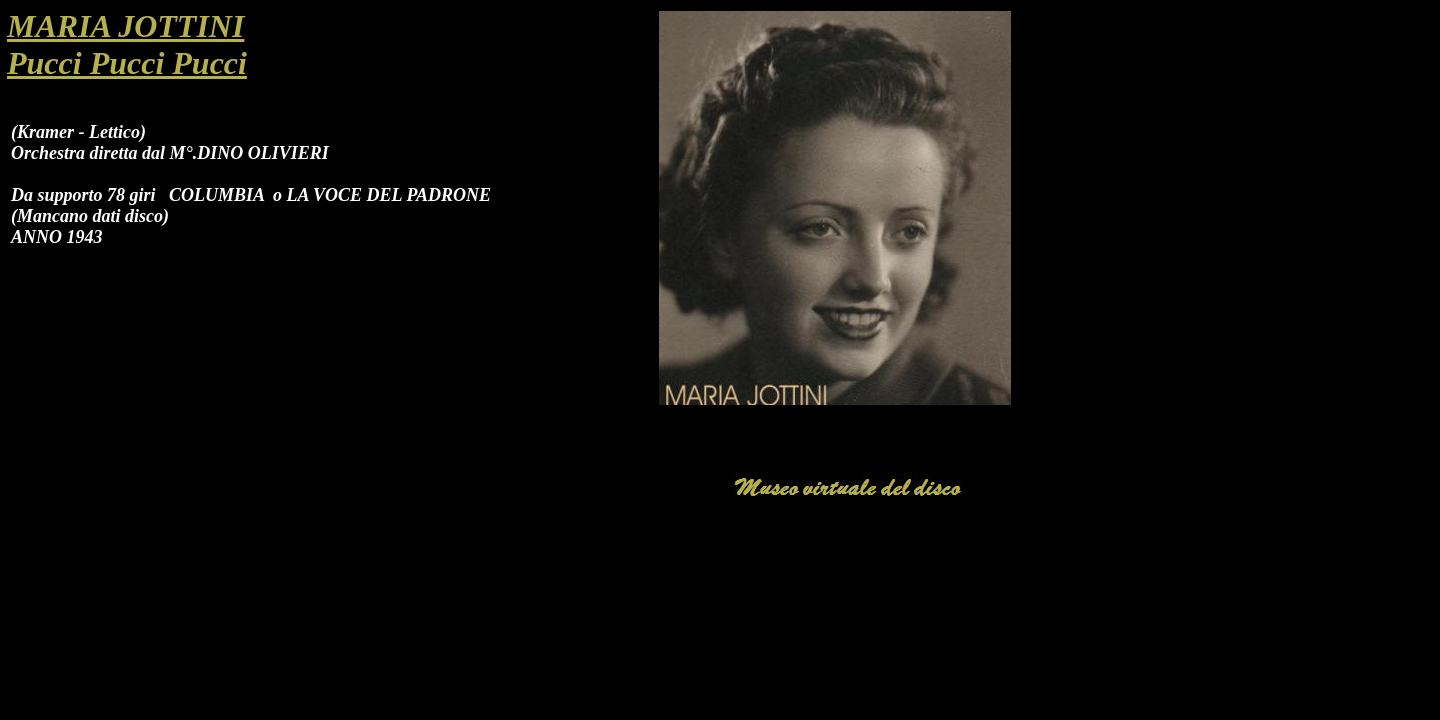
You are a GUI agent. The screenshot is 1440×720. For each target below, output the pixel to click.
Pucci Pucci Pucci (127, 63)
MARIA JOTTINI (125, 26)
